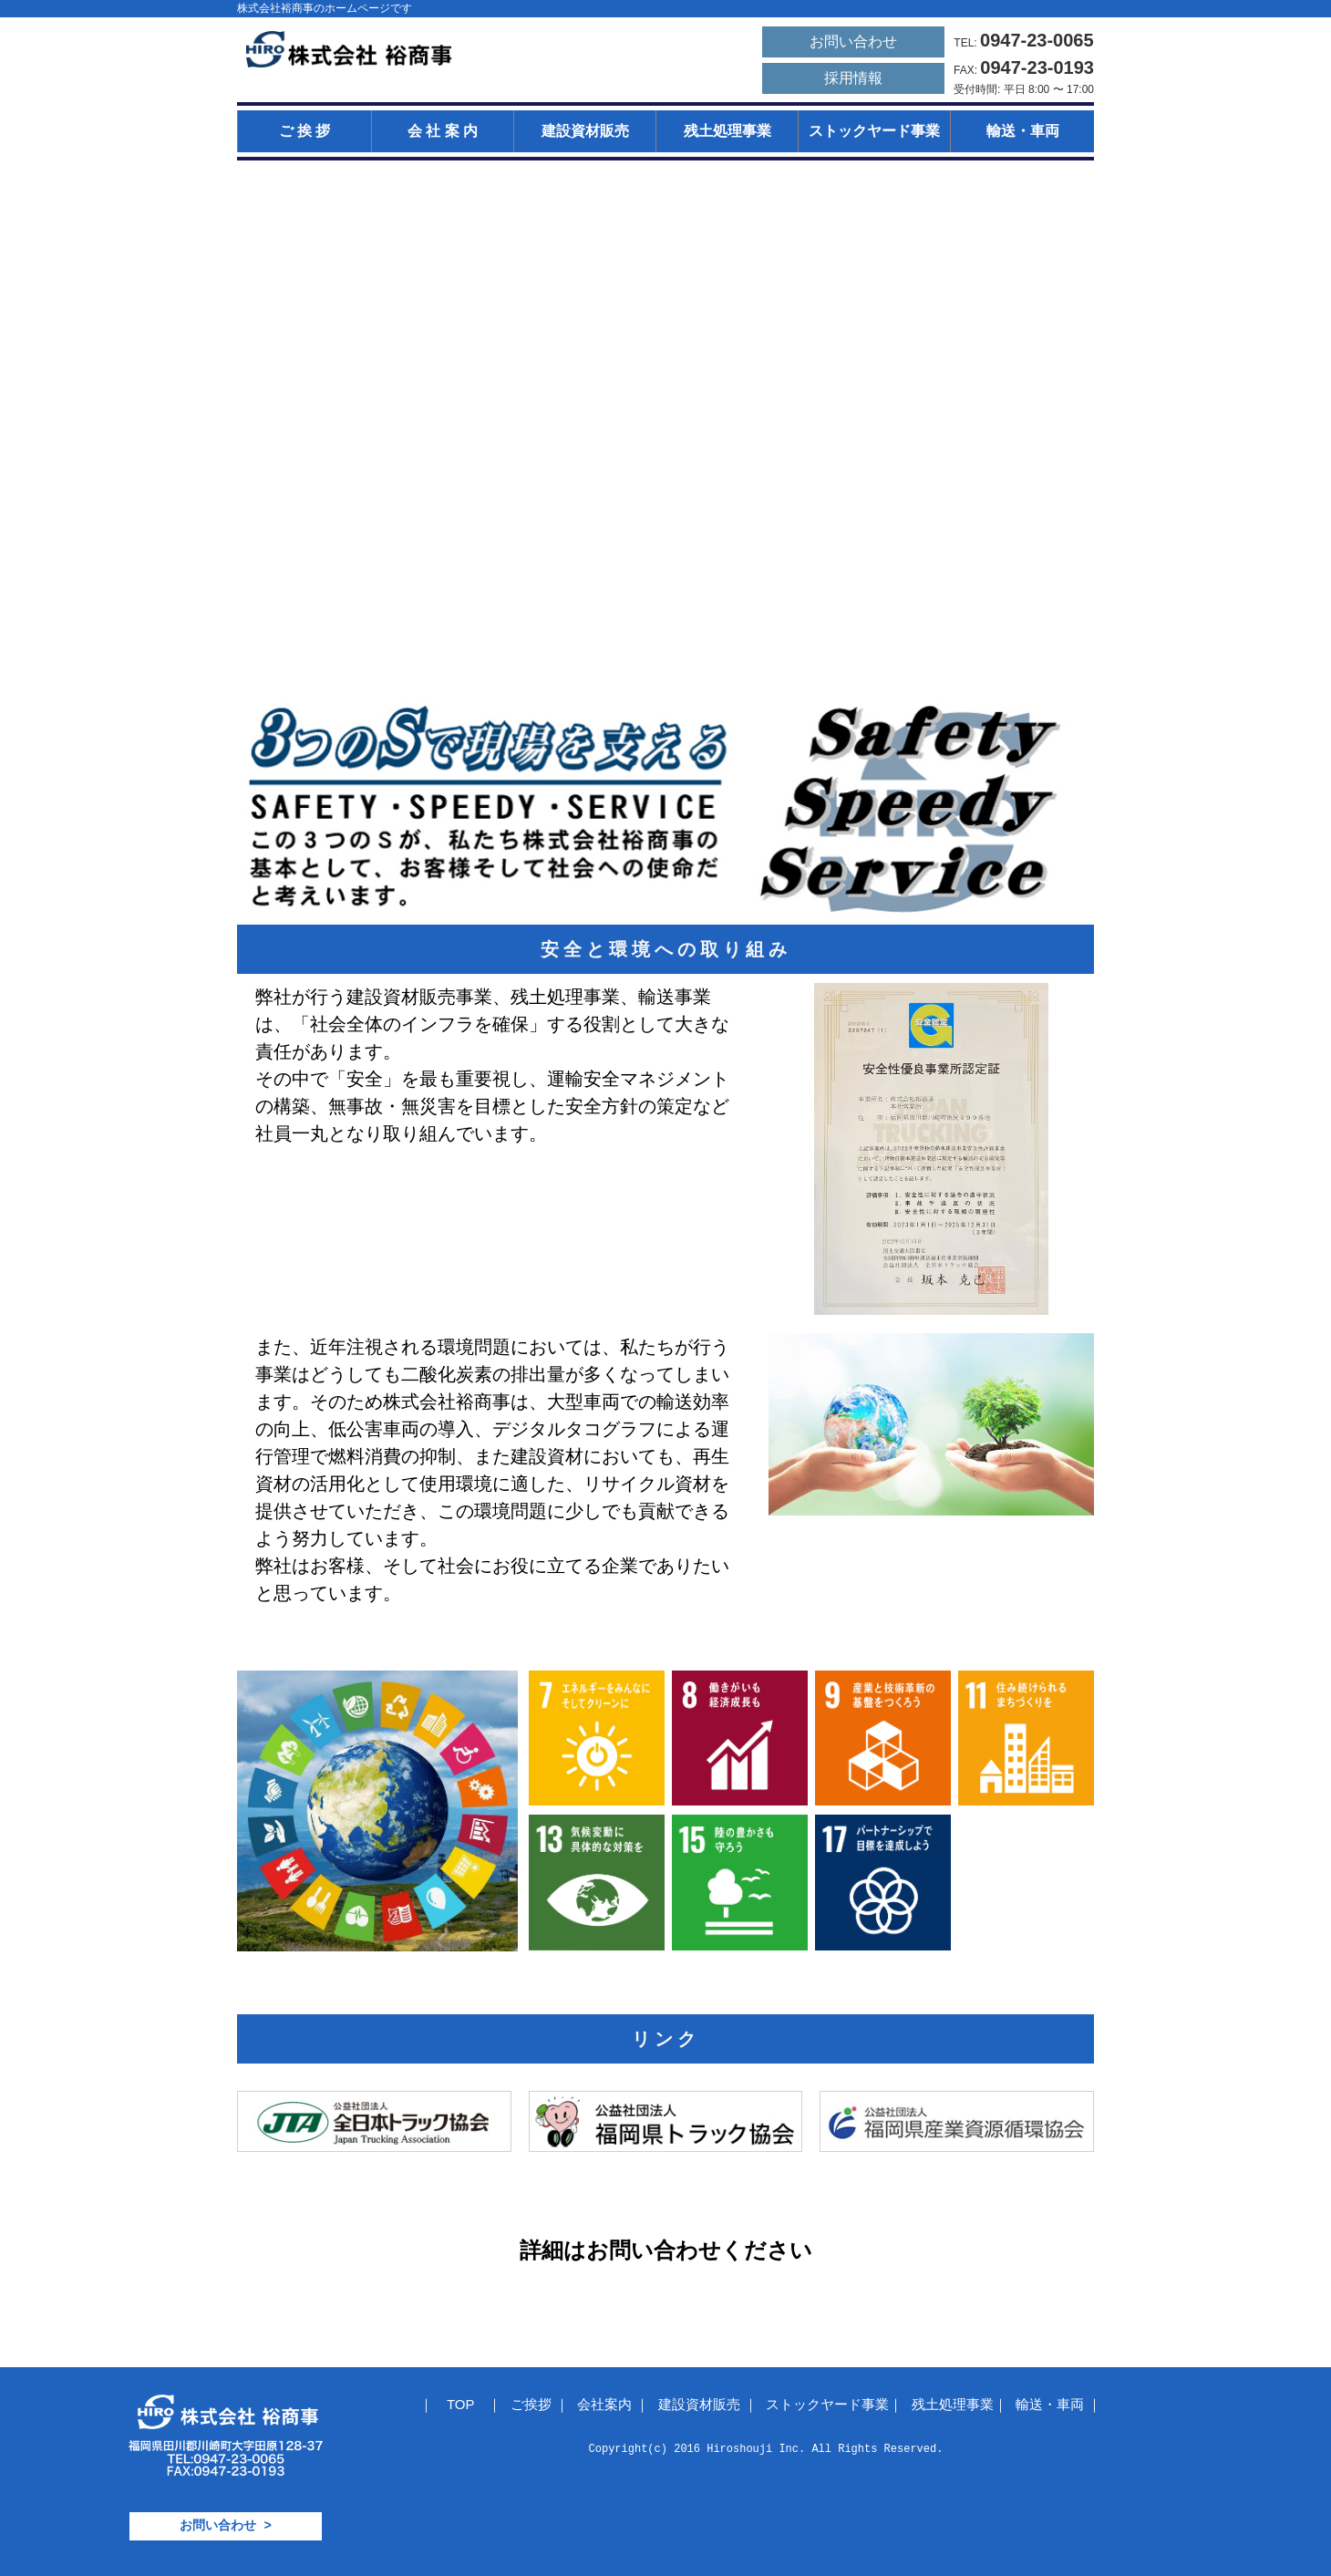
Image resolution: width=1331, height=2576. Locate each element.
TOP (460, 2404)
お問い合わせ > (226, 2525)
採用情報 (853, 78)
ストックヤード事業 (874, 131)
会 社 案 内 (443, 131)
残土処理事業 (727, 131)
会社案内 (606, 2404)
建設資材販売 (585, 131)
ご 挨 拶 (305, 131)
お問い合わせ (853, 41)
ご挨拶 (533, 2404)
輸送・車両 (1022, 131)
